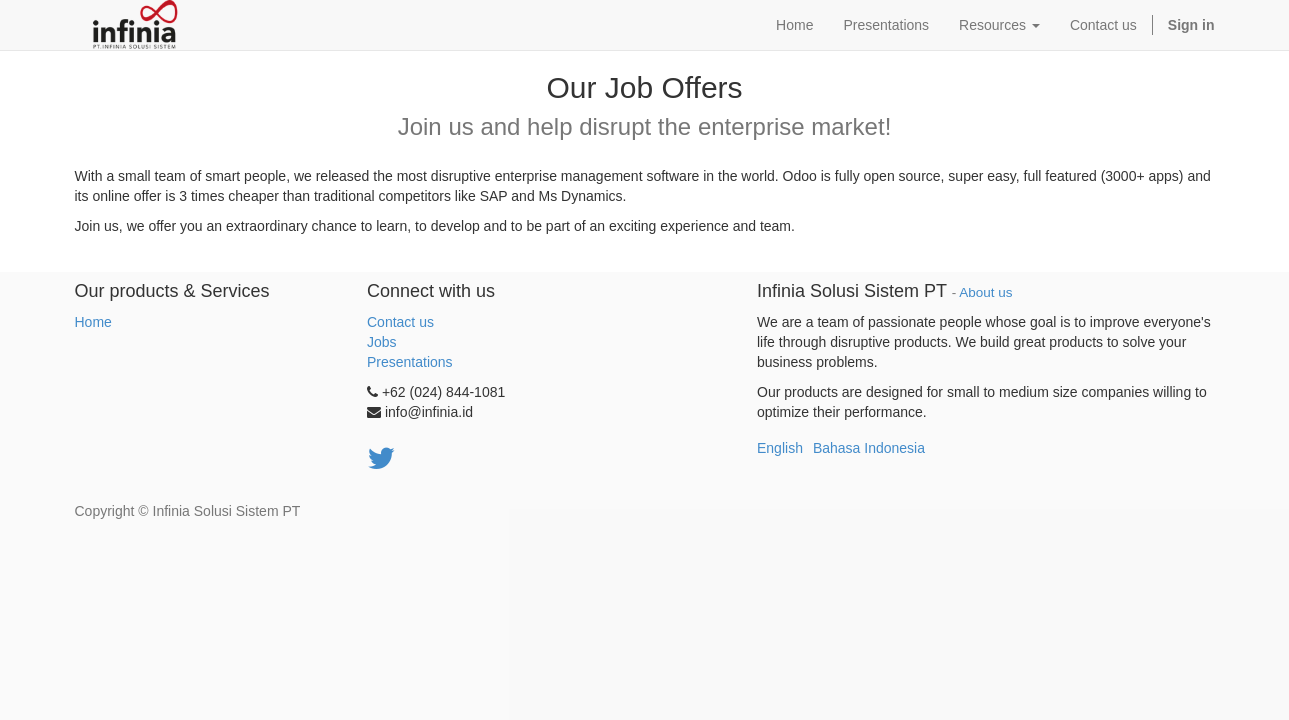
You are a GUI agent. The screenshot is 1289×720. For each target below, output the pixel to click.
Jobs (382, 342)
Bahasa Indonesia (869, 448)
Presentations (410, 362)
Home (93, 322)
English (780, 448)
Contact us (400, 322)
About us (985, 292)
